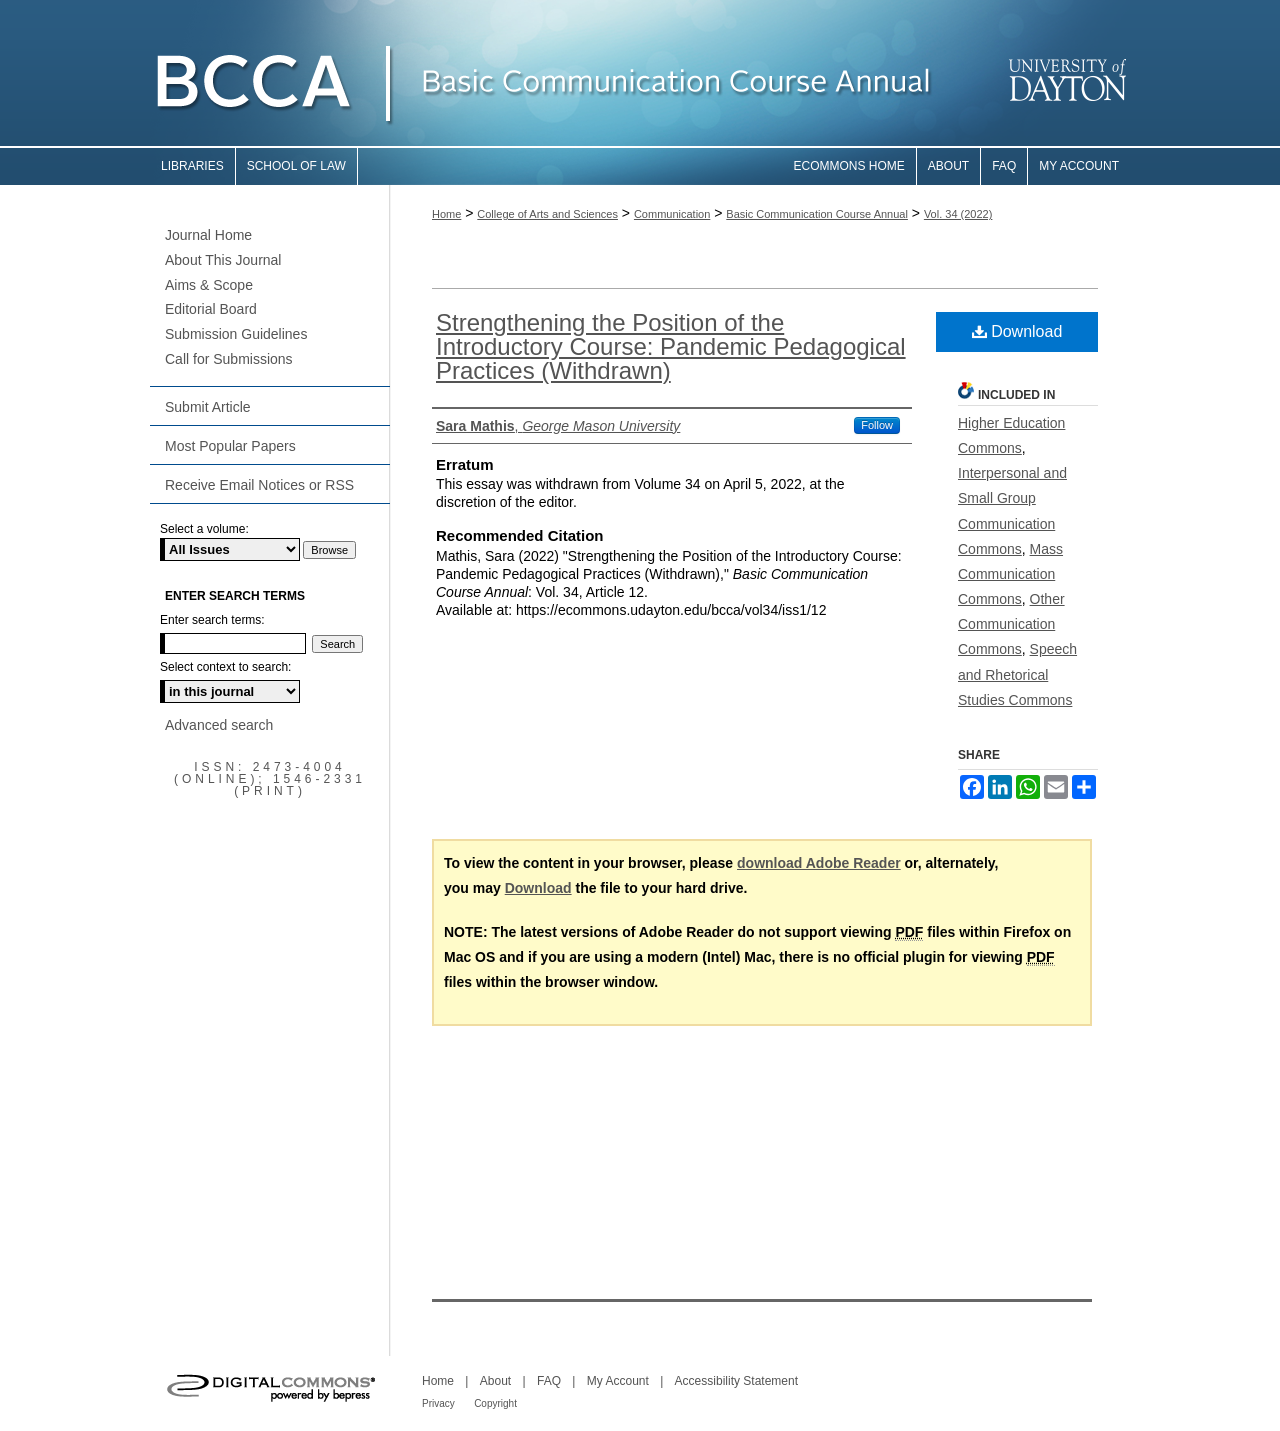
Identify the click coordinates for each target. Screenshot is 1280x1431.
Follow (877, 425)
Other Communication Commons (1011, 624)
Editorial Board (211, 309)
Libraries (192, 166)
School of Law (296, 166)
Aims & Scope (209, 285)
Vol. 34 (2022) (958, 214)
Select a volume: (204, 529)
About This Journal (223, 260)
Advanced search (219, 725)
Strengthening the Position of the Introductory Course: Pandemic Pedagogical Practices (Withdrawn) (671, 346)
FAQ (549, 1381)
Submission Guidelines (236, 334)
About (495, 1381)
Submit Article (208, 407)
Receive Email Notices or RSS (259, 485)
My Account (618, 1381)
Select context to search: (225, 667)
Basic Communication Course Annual (817, 214)
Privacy (438, 1403)
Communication (672, 214)
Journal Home (208, 235)
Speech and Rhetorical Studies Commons (1017, 674)
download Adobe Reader (819, 863)
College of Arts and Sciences (547, 214)
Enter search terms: (212, 620)
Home (446, 214)
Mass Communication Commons (1010, 574)
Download (1017, 331)
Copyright (495, 1403)
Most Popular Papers (230, 446)
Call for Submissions (229, 359)
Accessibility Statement (736, 1381)
